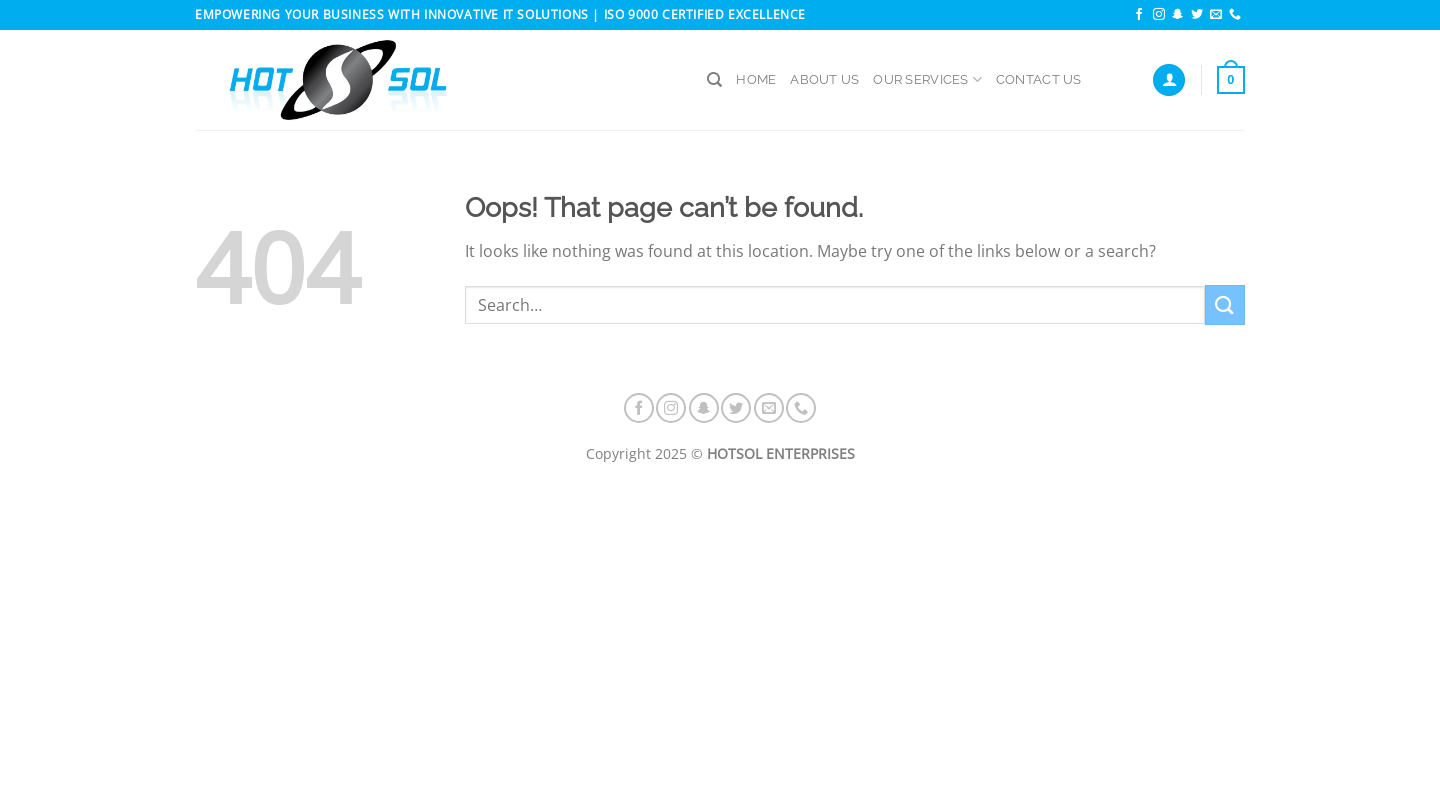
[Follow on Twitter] (1197, 15)
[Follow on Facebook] (1139, 15)
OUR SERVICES (927, 79)
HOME (756, 79)
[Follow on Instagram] (1159, 15)
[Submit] (1225, 304)
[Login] (1169, 80)
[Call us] (1235, 15)
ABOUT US (824, 79)
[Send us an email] (1216, 15)
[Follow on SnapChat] (1178, 15)
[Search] (714, 80)
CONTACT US (1039, 79)
